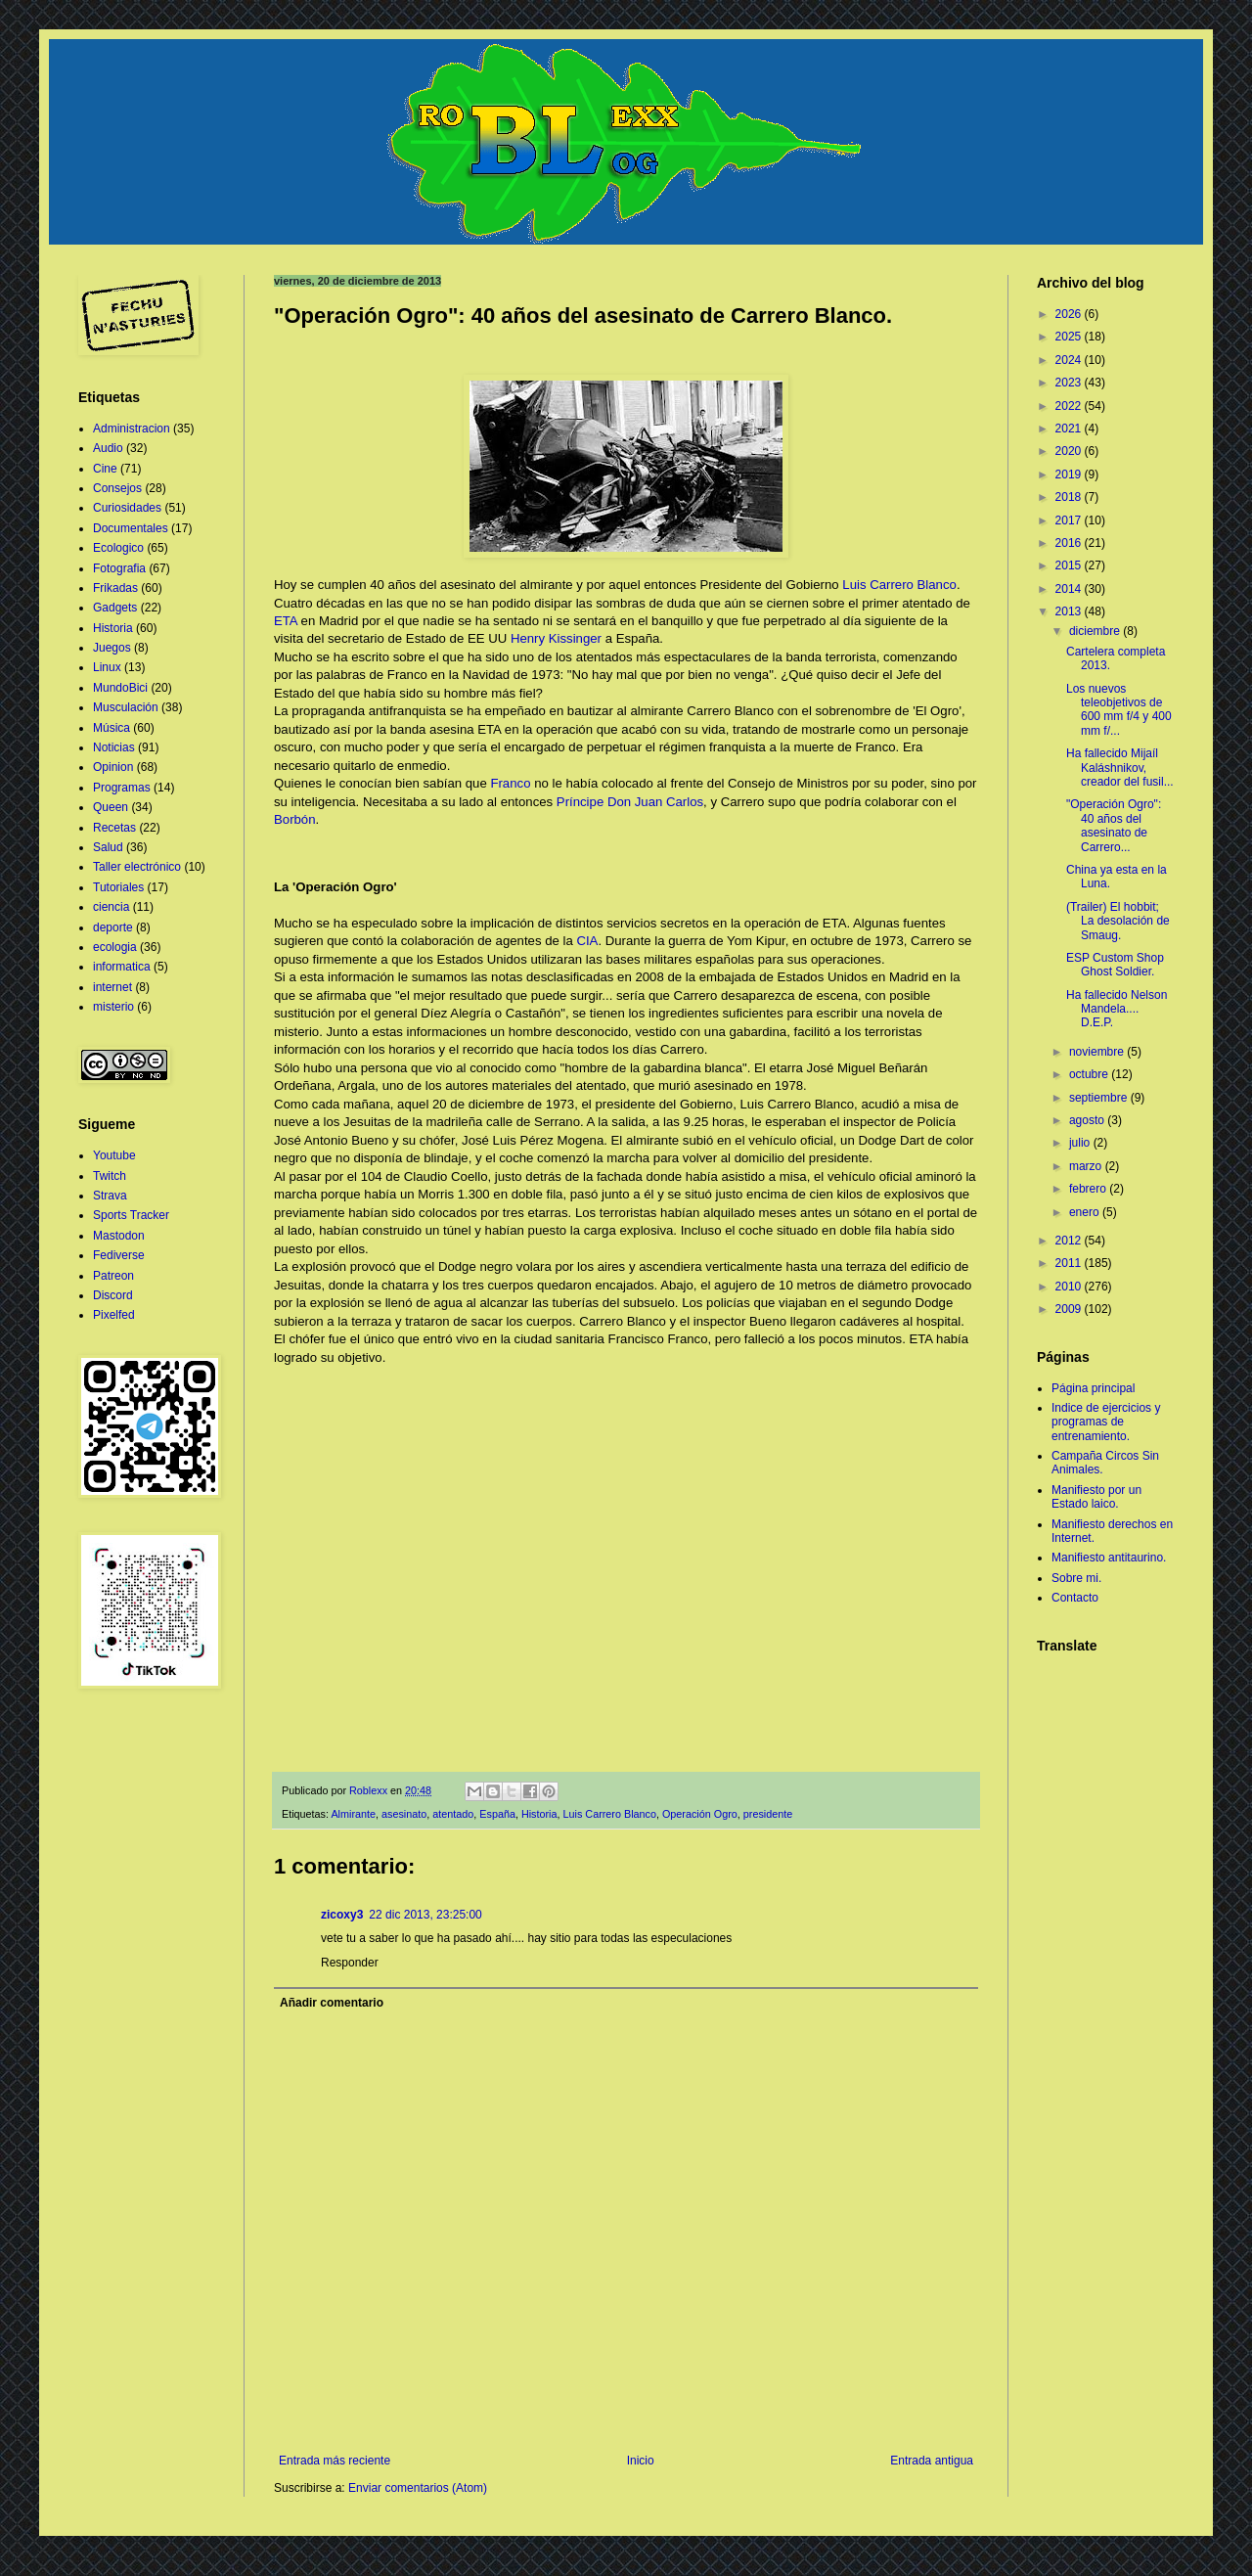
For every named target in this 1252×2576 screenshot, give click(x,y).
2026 (1070, 314)
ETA (285, 620)
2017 (1070, 520)
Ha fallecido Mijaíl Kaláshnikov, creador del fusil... (1120, 767)
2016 (1070, 543)
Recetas (114, 828)
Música (111, 728)
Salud (108, 847)
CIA (587, 940)
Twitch (109, 1176)
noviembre (1098, 1052)
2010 (1070, 1286)
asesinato (403, 1814)
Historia (539, 1814)
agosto (1088, 1120)
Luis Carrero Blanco (899, 584)
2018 (1070, 497)
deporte (113, 927)
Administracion (131, 428)
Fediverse (119, 1255)
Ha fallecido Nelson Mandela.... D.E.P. (1116, 1009)
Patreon (113, 1276)
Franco (510, 783)
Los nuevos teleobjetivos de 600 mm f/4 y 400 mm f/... (1119, 710)
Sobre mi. (1076, 1578)
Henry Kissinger (556, 638)
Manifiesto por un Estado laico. (1096, 1497)
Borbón (295, 819)
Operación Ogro (700, 1814)
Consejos (117, 488)
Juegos (112, 648)
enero (1085, 1212)
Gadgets (115, 607)
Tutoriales (118, 887)
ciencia (111, 907)
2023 (1070, 382)
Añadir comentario (331, 2003)
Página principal (1093, 1388)
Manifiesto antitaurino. (1108, 1557)
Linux (107, 667)
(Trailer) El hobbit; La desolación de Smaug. (1118, 921)
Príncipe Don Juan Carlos (630, 801)
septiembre (1100, 1098)
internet (112, 987)
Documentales (130, 528)
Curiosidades (127, 508)
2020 (1070, 451)
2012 (1070, 1240)
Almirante (353, 1814)
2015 (1070, 565)
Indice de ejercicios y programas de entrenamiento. (1105, 1422)
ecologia (115, 947)
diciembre (1096, 631)
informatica (122, 966)
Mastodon (119, 1236)
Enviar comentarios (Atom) (417, 2488)
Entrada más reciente (334, 2460)
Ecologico (118, 548)
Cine (105, 468)
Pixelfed (114, 1315)
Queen (110, 807)
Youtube (114, 1155)
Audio (108, 448)
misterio (113, 1007)
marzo (1087, 1166)
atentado (452, 1814)
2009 (1070, 1309)
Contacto (1074, 1597)
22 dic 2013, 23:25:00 (425, 1914)
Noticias (114, 747)
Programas (122, 787)
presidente (767, 1814)
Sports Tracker (131, 1215)
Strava (110, 1195)
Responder (350, 1962)
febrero (1089, 1189)
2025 (1070, 336)
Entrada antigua (931, 2460)
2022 (1070, 406)
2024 (1070, 360)
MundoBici (120, 688)
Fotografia (119, 568)
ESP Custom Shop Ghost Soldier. (1115, 964)
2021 (1070, 428)
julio (1081, 1143)
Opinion (113, 767)
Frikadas (115, 588)
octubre (1090, 1074)
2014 (1070, 589)
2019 (1070, 474)
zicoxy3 (342, 1914)
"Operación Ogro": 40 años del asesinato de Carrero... (1113, 825)
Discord (113, 1295)
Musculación (125, 707)
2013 (1070, 611)
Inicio (640, 2460)
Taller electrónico (137, 867)
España (497, 1814)
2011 (1070, 1263)
